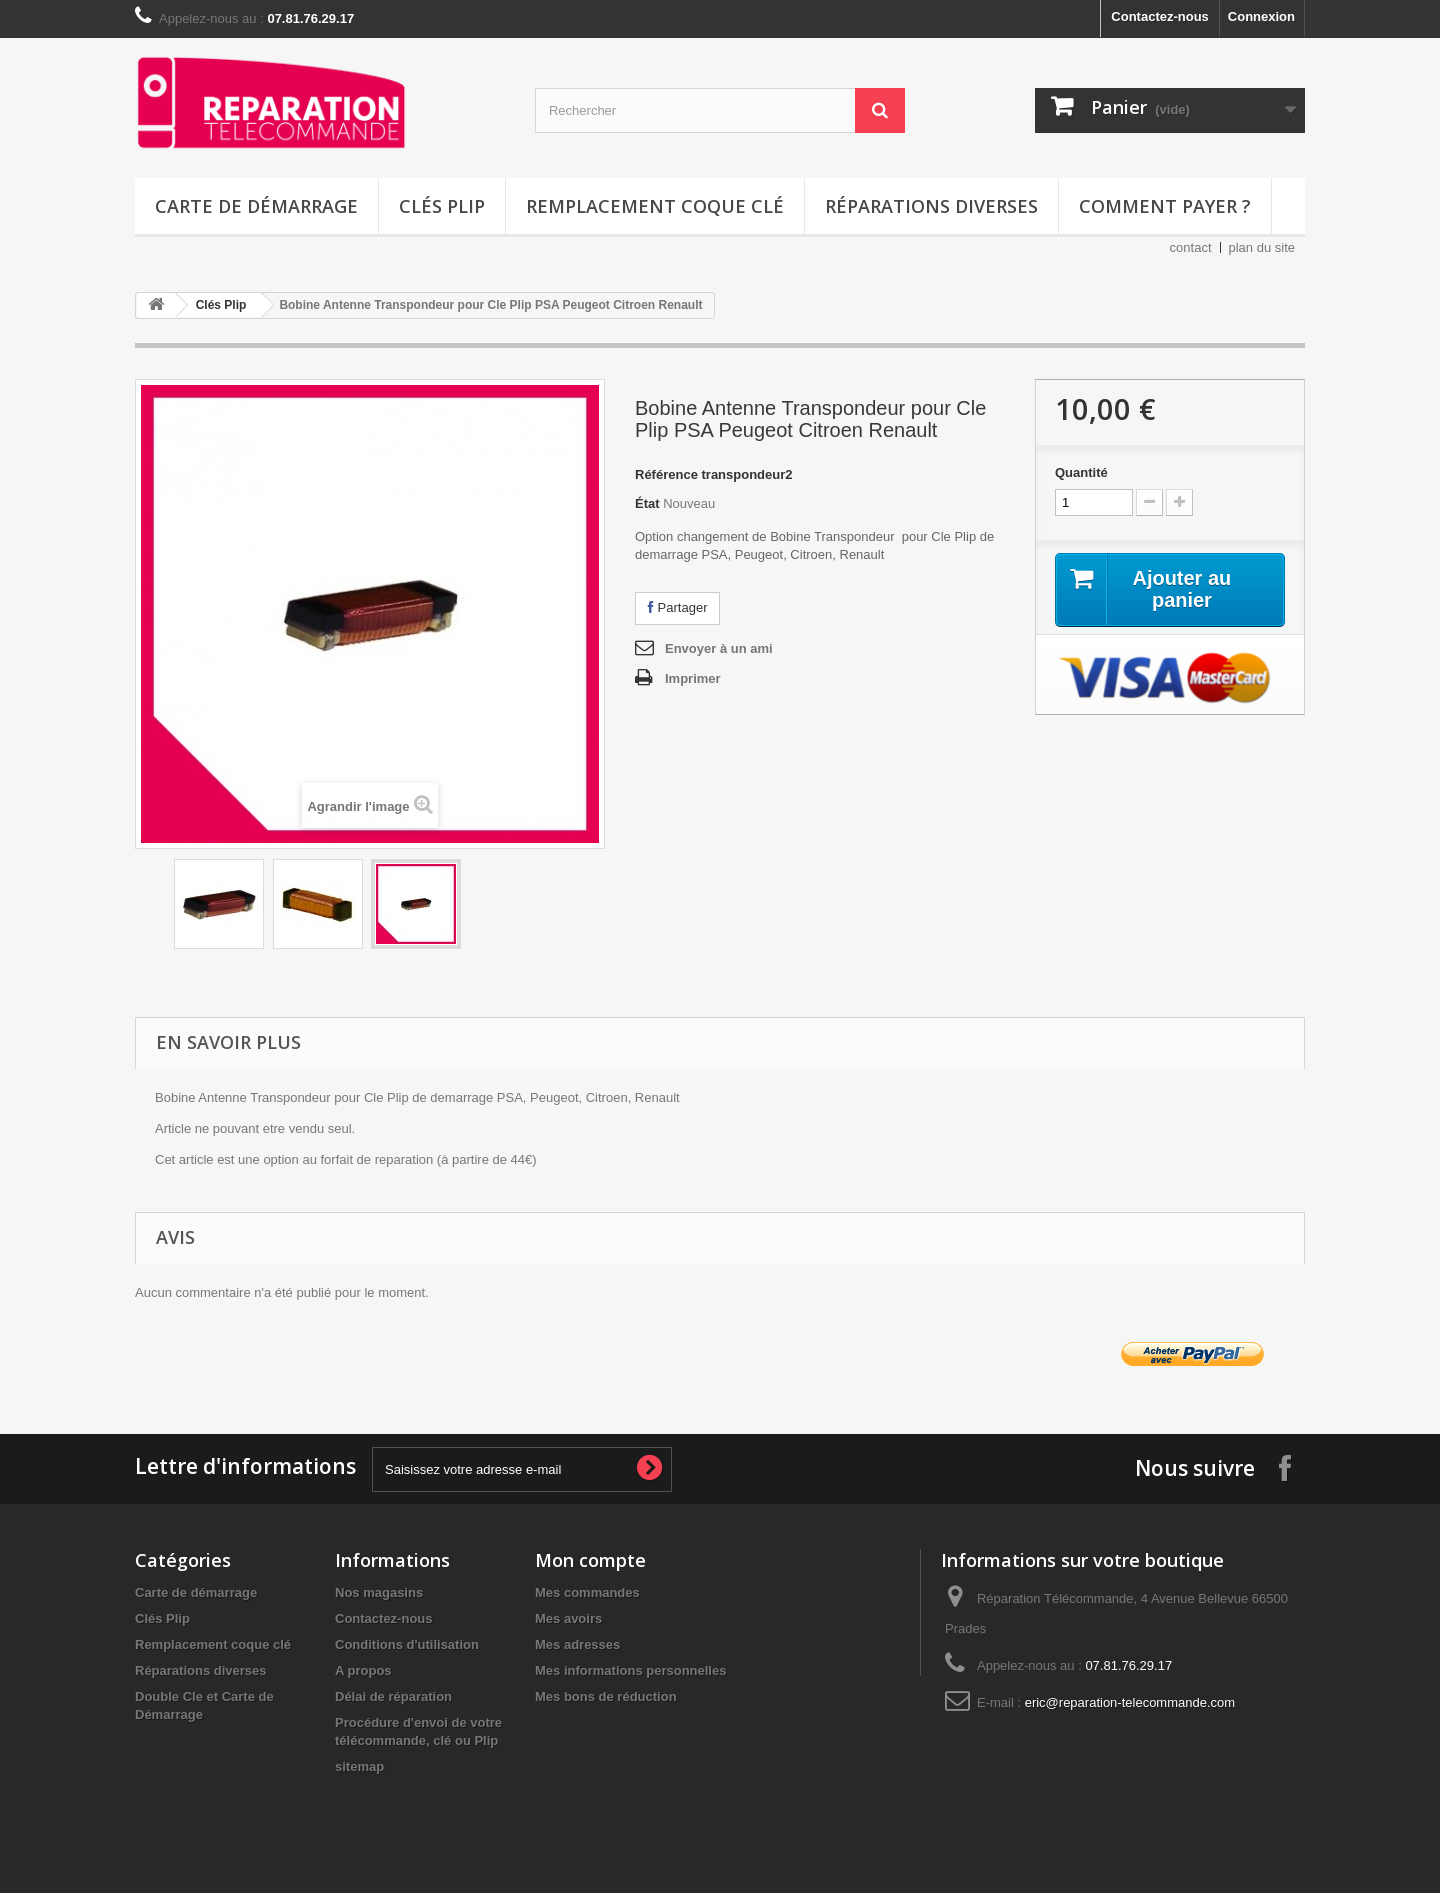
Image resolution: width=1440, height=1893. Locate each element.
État (647, 503)
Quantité (1081, 472)
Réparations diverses (931, 206)
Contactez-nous (1160, 16)
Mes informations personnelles (630, 1670)
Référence (666, 474)
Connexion (1261, 16)
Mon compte (590, 1560)
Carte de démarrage (256, 206)
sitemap (359, 1766)
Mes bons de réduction (606, 1696)
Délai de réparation (393, 1696)
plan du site (1262, 247)
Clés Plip (442, 206)
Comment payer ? (1165, 206)
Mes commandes (587, 1592)
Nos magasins (379, 1592)
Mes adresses (577, 1644)
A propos (363, 1670)
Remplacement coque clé (655, 206)
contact (1191, 247)
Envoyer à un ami (719, 648)
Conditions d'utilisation (407, 1644)
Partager (677, 607)
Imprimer (693, 678)
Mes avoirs (568, 1618)
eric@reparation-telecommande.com (1130, 1702)
